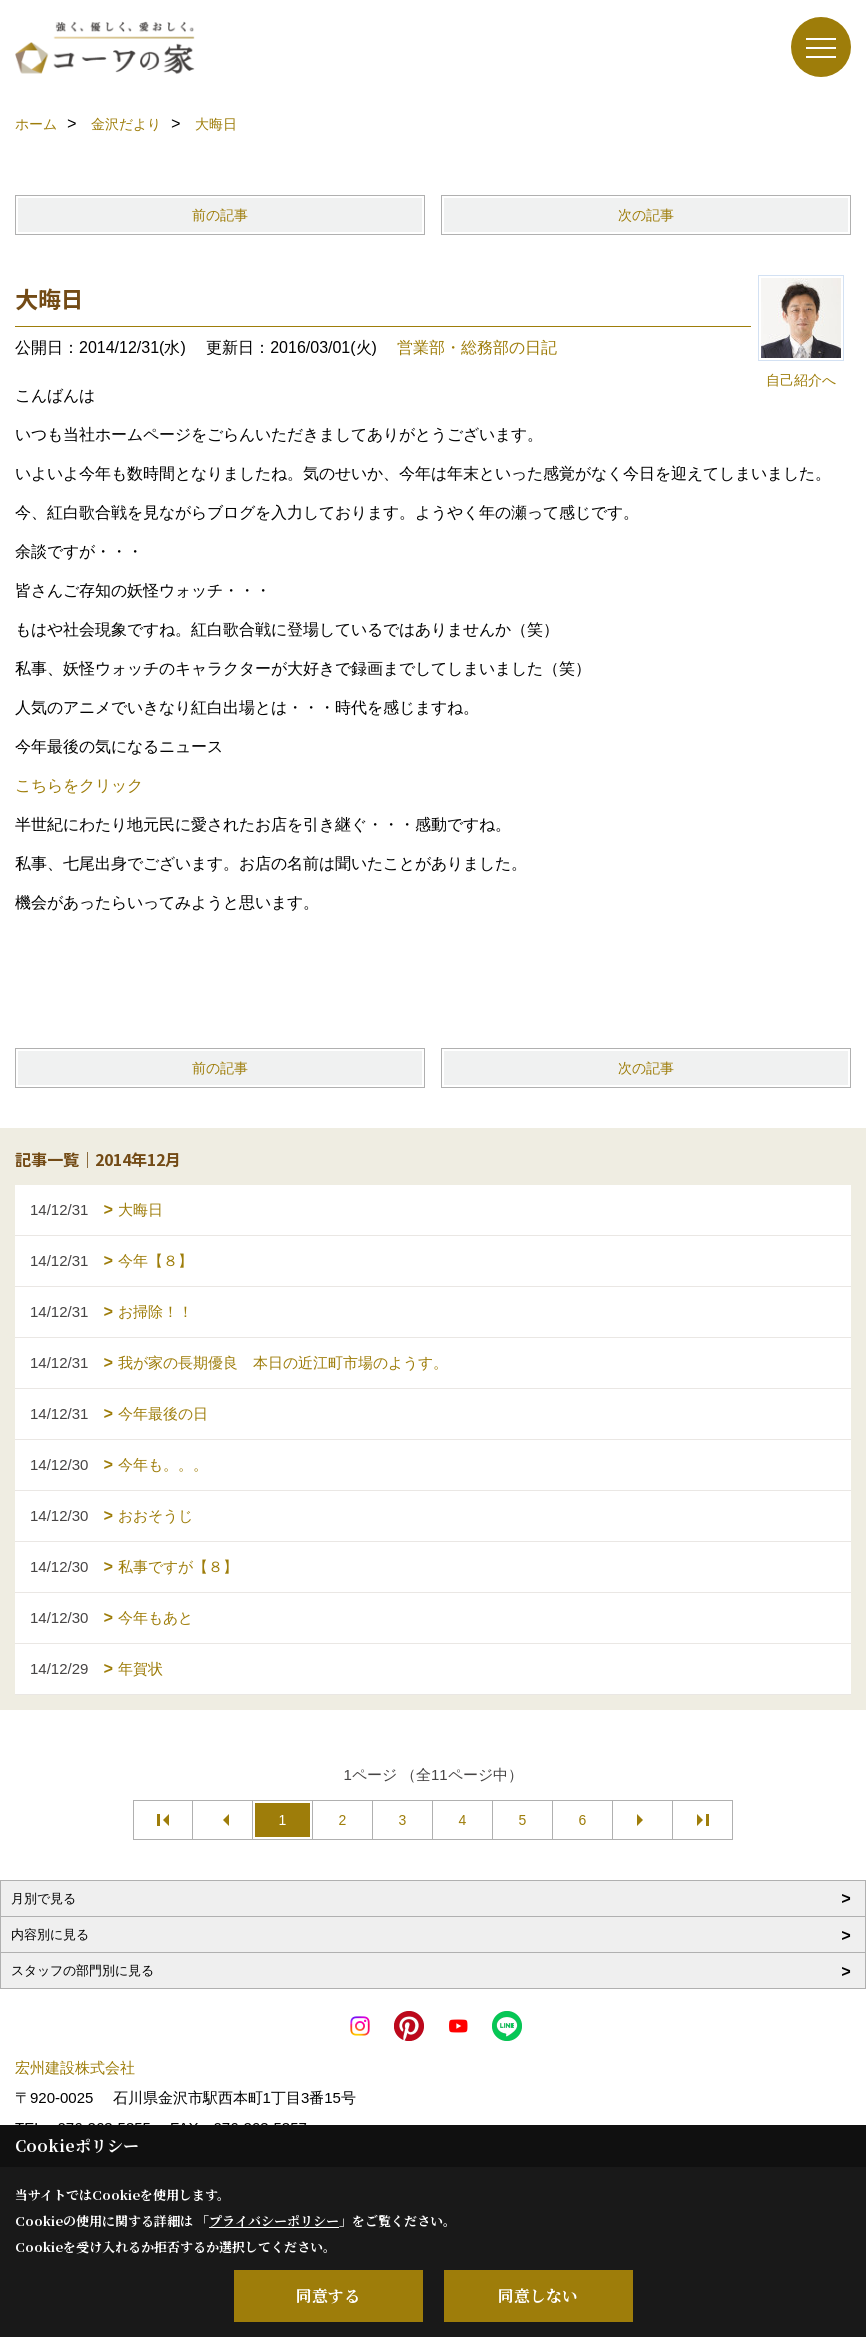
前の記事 (220, 215)
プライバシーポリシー (274, 2220)
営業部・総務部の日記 (477, 347)
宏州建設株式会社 (75, 2067)
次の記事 (646, 215)
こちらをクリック (79, 785)
